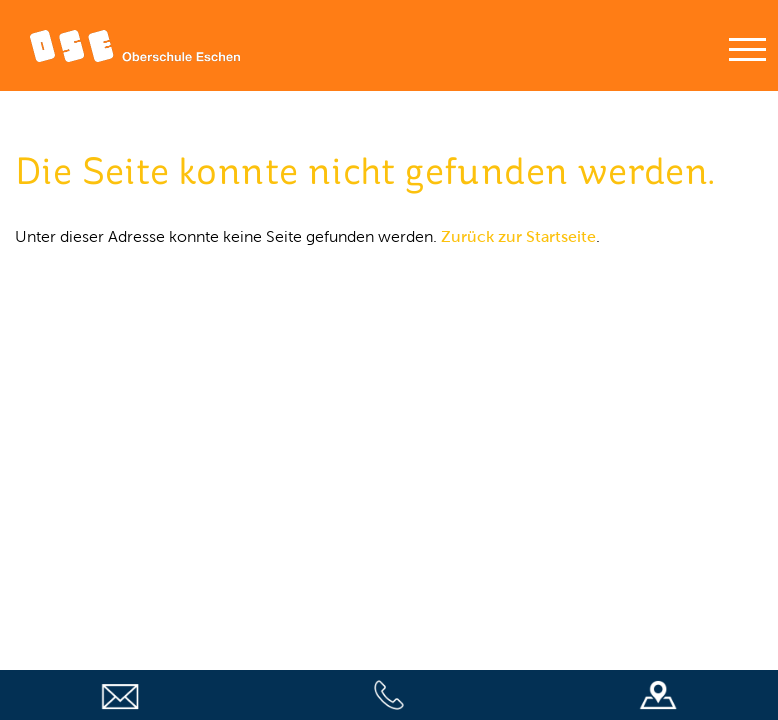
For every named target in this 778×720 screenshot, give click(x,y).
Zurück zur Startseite (518, 236)
